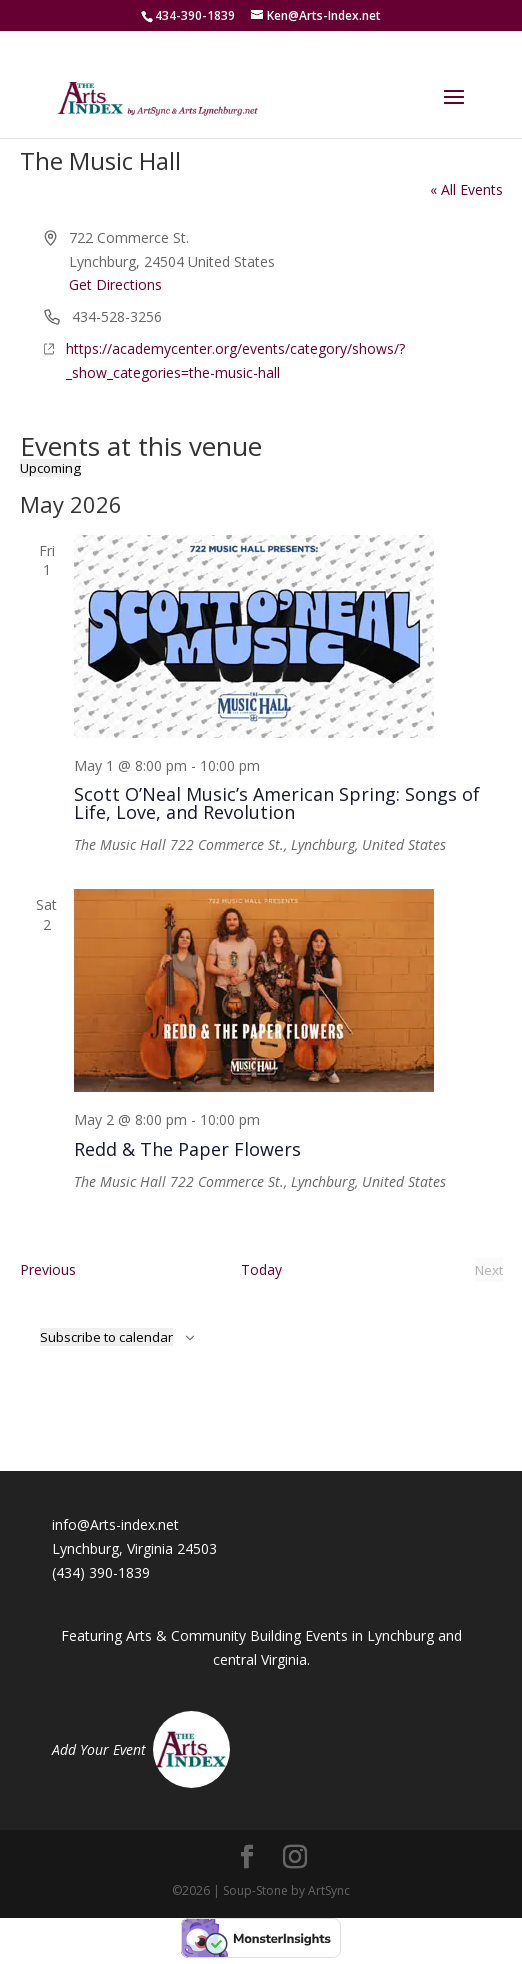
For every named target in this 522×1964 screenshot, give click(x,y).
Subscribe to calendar (106, 1337)
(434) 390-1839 (101, 1572)
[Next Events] (489, 1270)
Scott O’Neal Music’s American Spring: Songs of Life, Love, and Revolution (277, 803)
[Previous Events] (48, 1270)
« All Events (466, 189)
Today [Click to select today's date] (261, 1269)
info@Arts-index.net (115, 1524)
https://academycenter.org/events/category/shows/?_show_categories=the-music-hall (235, 360)
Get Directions (115, 284)
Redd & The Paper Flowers (187, 1149)
